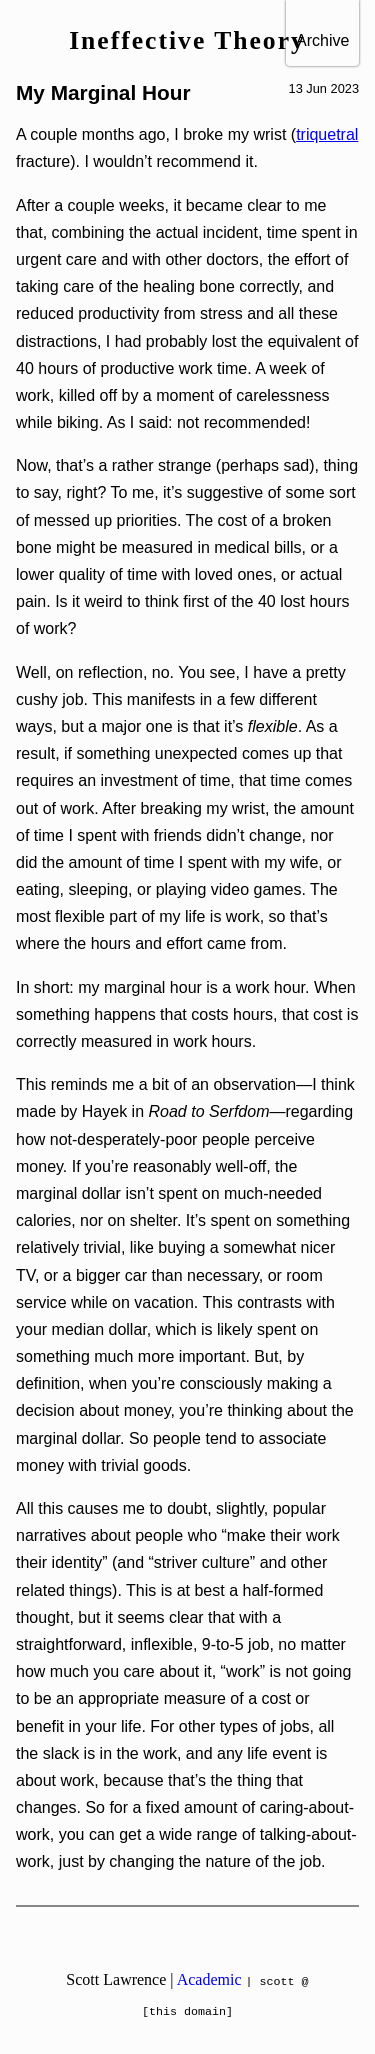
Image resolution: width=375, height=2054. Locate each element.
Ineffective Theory (187, 40)
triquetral (327, 134)
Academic (209, 1979)
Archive (322, 40)
